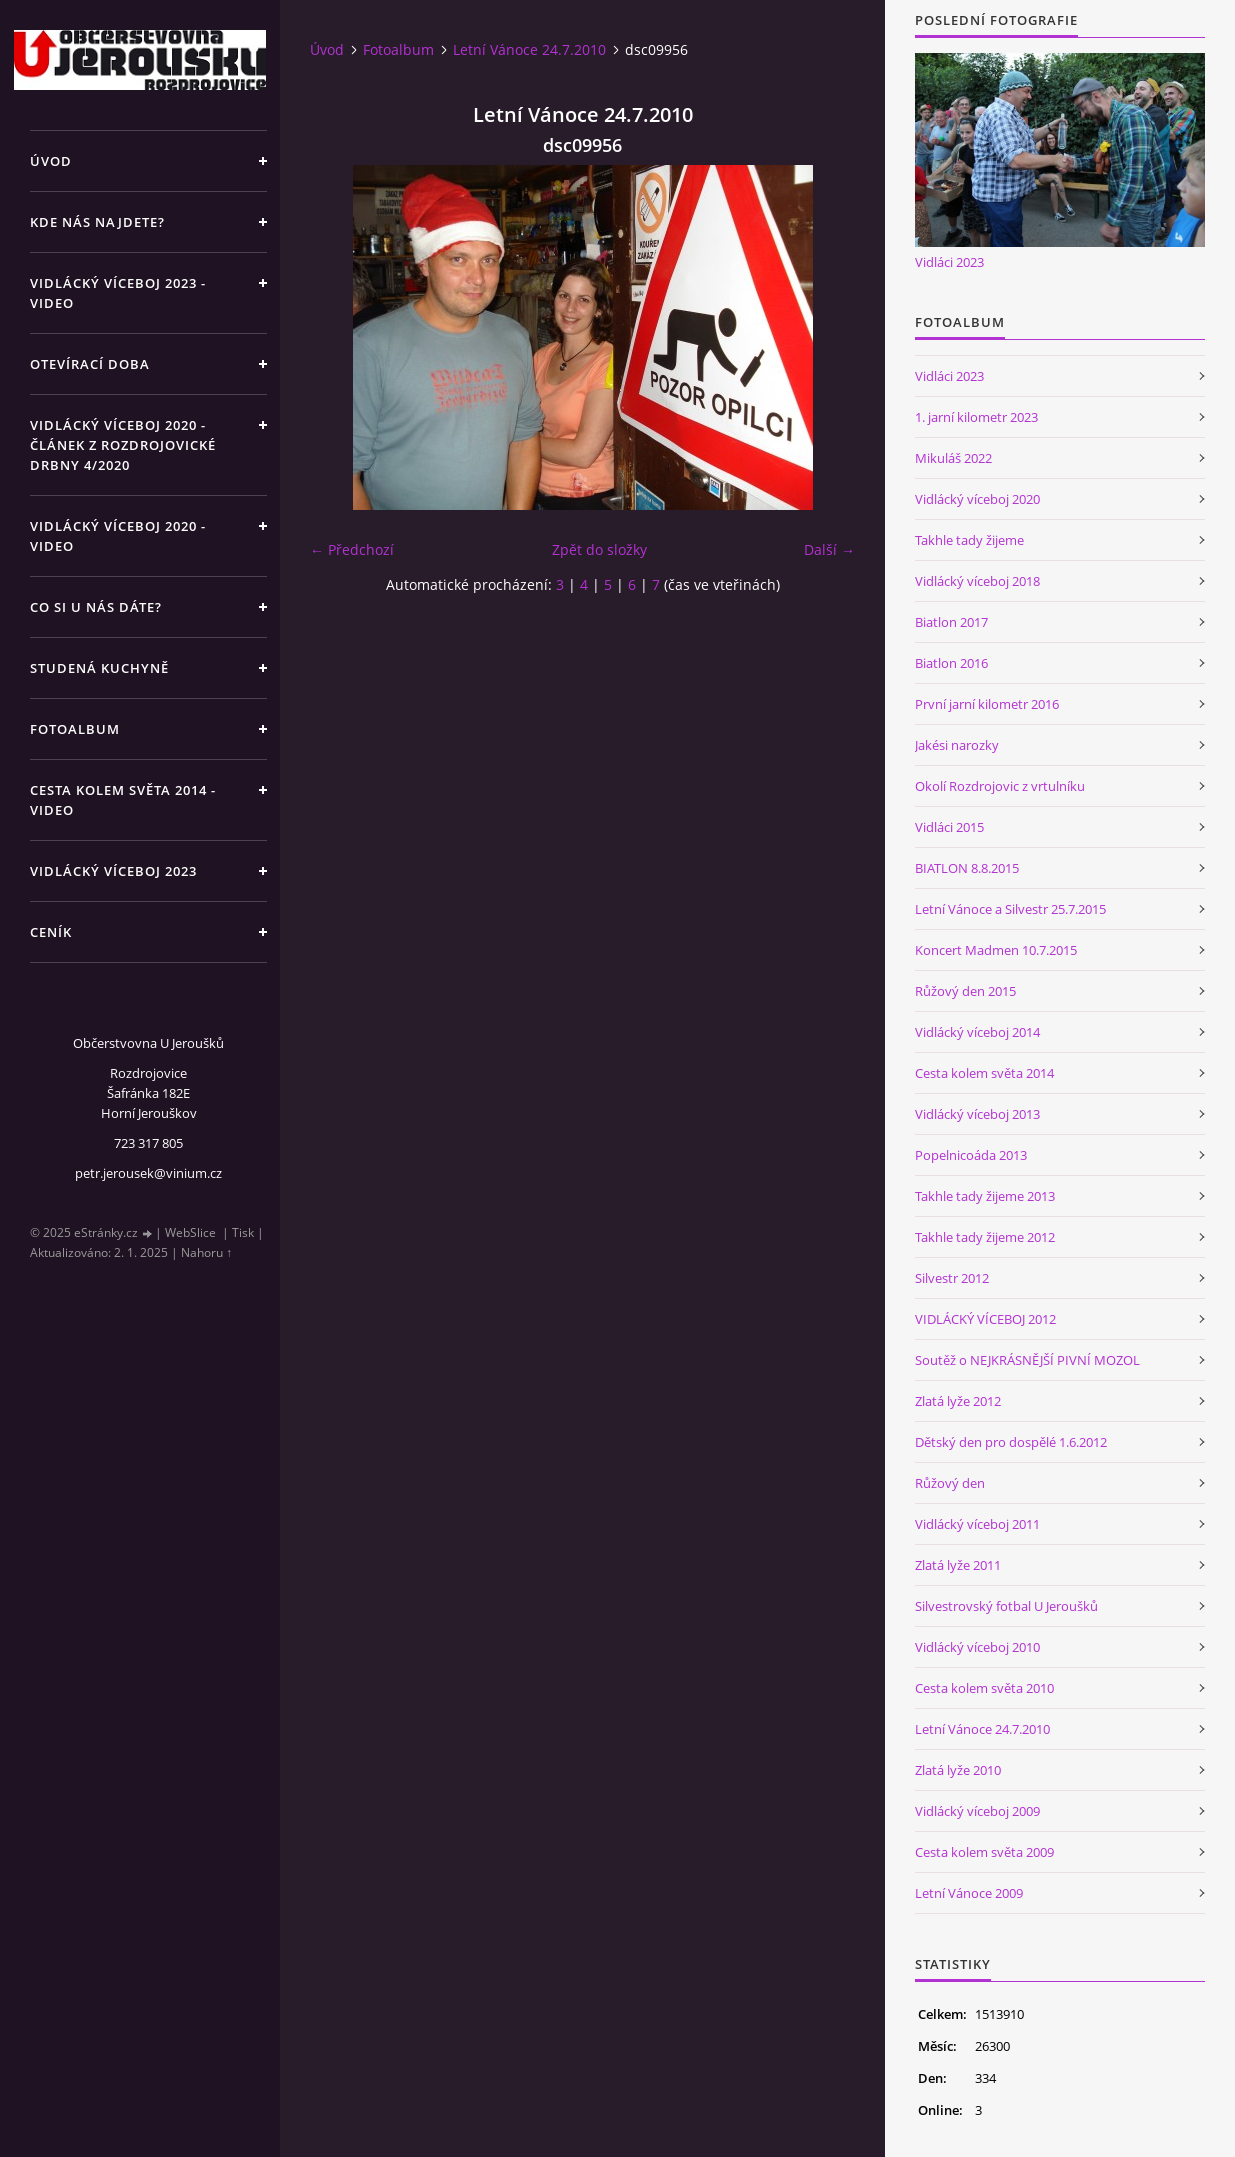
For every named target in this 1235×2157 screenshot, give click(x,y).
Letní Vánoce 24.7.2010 (529, 49)
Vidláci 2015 (949, 827)
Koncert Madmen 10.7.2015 (996, 950)
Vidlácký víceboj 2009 (977, 1811)
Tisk (243, 1232)
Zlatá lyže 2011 (958, 1565)
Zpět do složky (599, 549)
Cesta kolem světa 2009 (984, 1852)
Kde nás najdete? (97, 222)
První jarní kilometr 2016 (987, 704)
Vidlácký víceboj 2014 (977, 1032)
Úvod (51, 161)
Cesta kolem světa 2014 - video (123, 800)
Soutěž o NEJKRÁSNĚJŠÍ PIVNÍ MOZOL (1027, 1360)
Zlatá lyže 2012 (958, 1401)
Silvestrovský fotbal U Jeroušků (1006, 1606)
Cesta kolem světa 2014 (984, 1073)
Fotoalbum (75, 729)
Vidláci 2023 (949, 262)
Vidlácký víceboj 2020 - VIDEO (118, 536)
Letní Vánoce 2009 (969, 1893)
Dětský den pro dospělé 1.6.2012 (1011, 1442)
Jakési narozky (957, 745)
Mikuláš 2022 (953, 458)
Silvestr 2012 (952, 1278)
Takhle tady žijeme (969, 540)
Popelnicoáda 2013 (971, 1155)
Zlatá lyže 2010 (958, 1770)
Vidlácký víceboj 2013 (977, 1114)
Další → (829, 549)
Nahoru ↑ (206, 1252)
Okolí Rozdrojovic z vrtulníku (1000, 786)
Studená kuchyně (99, 668)
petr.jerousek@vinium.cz (148, 1173)
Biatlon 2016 (951, 663)
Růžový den (950, 1483)
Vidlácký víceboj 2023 (113, 871)
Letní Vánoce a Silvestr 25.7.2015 (1010, 909)
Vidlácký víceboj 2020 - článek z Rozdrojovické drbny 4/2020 (123, 445)
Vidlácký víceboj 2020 (977, 499)
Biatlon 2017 (951, 622)
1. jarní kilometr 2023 (976, 417)
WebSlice (190, 1232)
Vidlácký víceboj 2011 (977, 1524)
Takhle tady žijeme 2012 (985, 1237)
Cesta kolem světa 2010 (984, 1688)
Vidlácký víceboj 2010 (977, 1647)
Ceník (51, 932)
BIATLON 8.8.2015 (967, 868)
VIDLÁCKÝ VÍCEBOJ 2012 (985, 1319)
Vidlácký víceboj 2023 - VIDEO (118, 293)
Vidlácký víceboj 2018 (977, 581)
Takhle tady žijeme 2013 (985, 1196)
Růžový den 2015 (965, 991)
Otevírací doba (90, 364)
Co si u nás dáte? (96, 607)
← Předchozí (352, 549)
